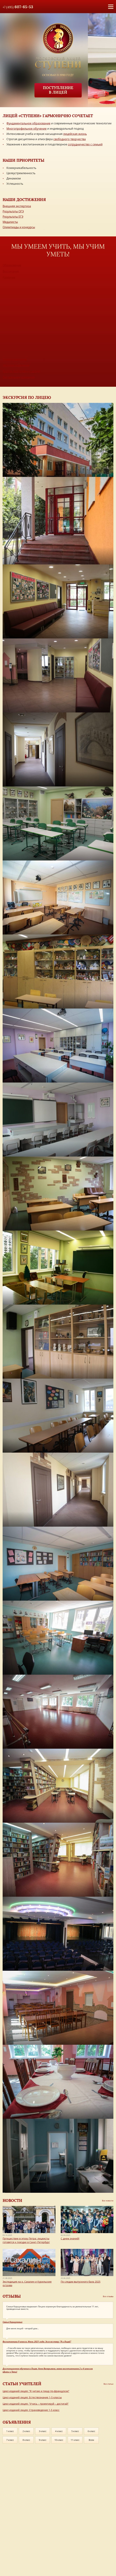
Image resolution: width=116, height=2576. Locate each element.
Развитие (9, 277)
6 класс (91, 2431)
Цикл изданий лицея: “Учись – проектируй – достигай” (36, 2403)
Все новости (107, 2200)
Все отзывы (108, 2296)
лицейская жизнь (75, 134)
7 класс (10, 2439)
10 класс (58, 2439)
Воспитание (11, 271)
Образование (12, 265)
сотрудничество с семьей (85, 144)
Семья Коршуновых (12, 2321)
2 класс (26, 2431)
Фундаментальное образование (28, 123)
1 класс (10, 2431)
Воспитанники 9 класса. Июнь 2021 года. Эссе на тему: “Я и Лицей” (37, 2341)
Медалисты (10, 222)
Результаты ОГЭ (13, 211)
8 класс (26, 2439)
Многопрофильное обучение (26, 128)
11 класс (75, 2439)
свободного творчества (69, 139)
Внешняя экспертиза (17, 206)
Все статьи (108, 2384)
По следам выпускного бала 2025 (80, 2281)
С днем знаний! (70, 2238)
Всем (91, 2439)
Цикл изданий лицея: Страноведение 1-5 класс (31, 2410)
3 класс (42, 2431)
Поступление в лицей (58, 90)
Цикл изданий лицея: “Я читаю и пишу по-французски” (36, 2391)
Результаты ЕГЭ (13, 217)
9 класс (42, 2439)
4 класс (59, 2431)
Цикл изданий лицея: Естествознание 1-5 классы (32, 2397)
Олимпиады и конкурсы (19, 227)
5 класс (75, 2431)
